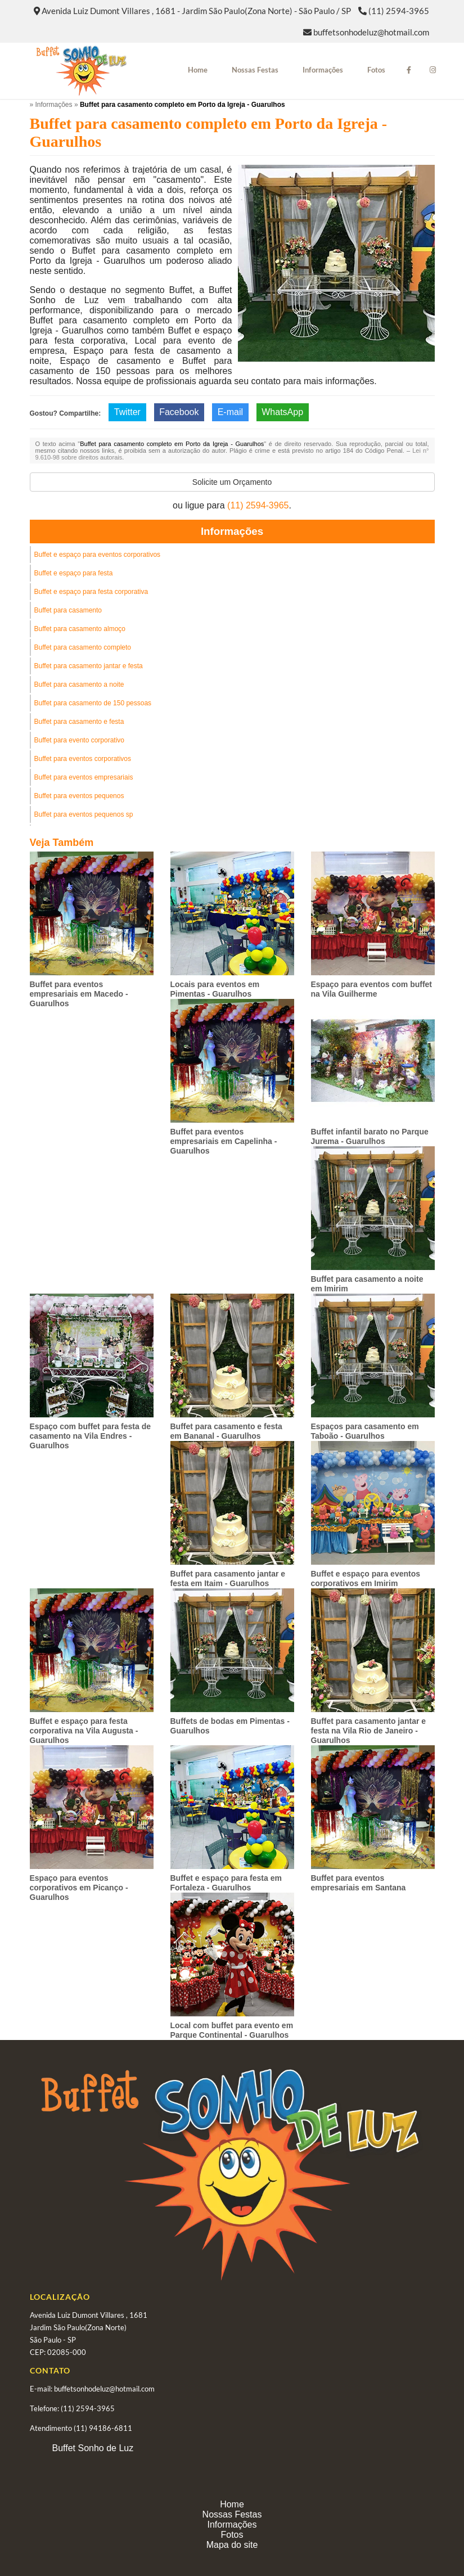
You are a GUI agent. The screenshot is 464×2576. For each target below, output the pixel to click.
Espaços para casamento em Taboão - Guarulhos (365, 1431)
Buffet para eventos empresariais (83, 777)
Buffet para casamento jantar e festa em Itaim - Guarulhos (228, 1578)
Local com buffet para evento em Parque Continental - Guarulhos (232, 2030)
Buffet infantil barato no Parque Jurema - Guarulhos (370, 1136)
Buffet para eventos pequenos (79, 796)
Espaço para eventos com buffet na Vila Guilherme (372, 989)
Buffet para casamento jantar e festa (88, 666)
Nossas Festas (255, 69)
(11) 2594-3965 (398, 11)
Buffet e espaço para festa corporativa (91, 592)
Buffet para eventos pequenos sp (83, 814)
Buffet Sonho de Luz (93, 2448)
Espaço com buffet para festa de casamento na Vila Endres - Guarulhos (90, 1436)
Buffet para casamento (68, 610)
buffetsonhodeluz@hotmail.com (371, 32)
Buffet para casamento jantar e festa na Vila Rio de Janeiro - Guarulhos (368, 1731)
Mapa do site (232, 2545)
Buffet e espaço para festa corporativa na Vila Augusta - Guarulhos (84, 1731)
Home (198, 69)
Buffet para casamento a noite (79, 684)
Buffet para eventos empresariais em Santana (358, 1883)
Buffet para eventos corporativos (83, 759)
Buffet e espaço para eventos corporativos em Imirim (366, 1578)
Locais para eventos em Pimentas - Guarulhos (215, 989)
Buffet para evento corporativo (79, 740)
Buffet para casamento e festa (79, 722)
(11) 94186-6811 (103, 2428)
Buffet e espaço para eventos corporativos (97, 555)
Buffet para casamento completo (83, 647)
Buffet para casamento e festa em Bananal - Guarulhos (226, 1431)
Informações (323, 69)
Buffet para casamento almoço (80, 629)
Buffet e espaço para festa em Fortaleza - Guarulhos (226, 1883)
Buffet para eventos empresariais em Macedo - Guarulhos (79, 994)
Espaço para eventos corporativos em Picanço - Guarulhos (79, 1888)
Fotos (376, 69)
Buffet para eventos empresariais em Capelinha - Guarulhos (223, 1141)
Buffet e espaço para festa (73, 573)
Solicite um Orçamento (232, 482)
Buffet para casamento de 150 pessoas (93, 703)
